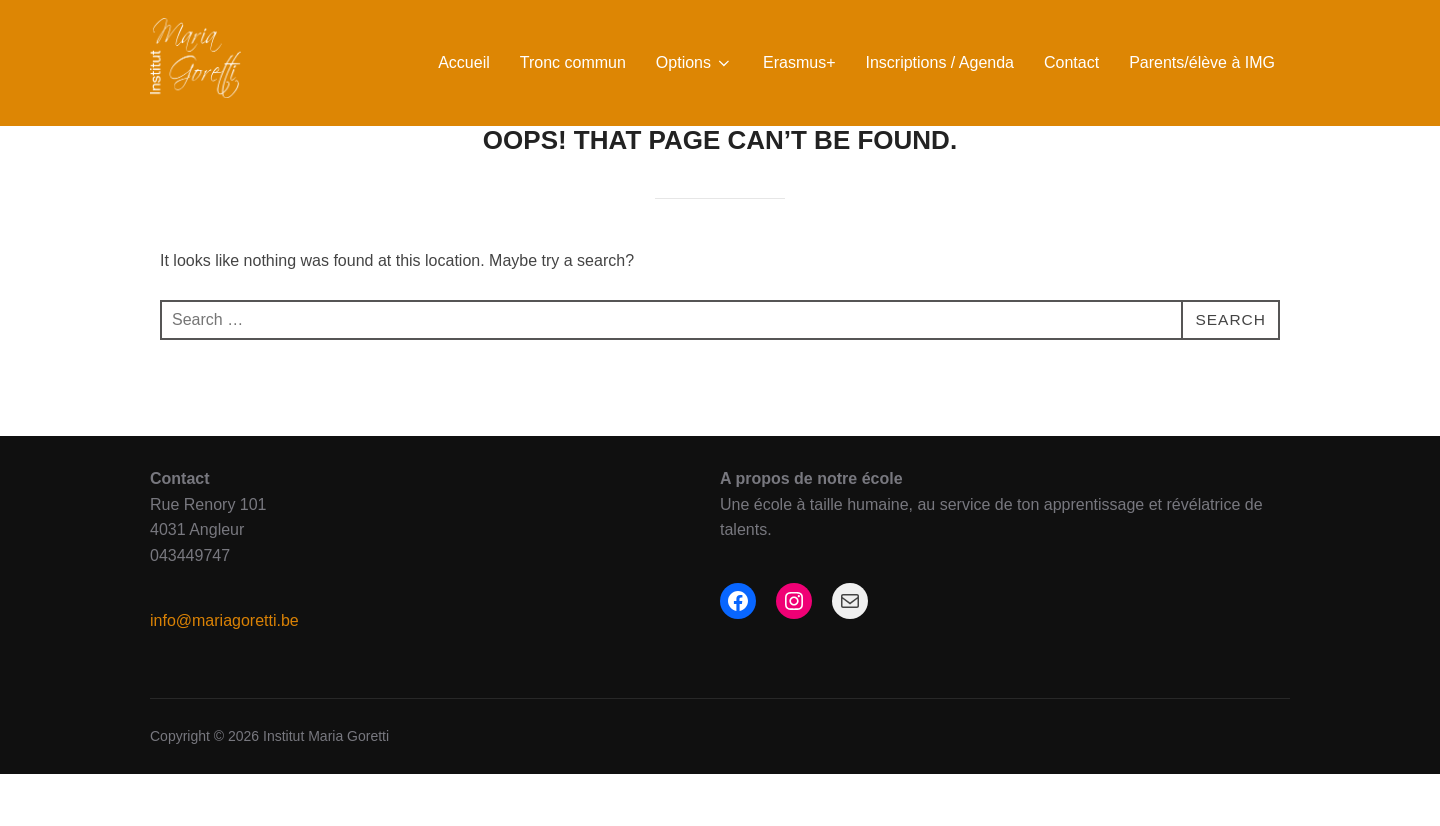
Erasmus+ (799, 62)
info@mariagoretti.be (224, 672)
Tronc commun (573, 62)
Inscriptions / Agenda (939, 62)
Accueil (464, 62)
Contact (1071, 62)
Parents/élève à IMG (1202, 62)
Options (694, 63)
